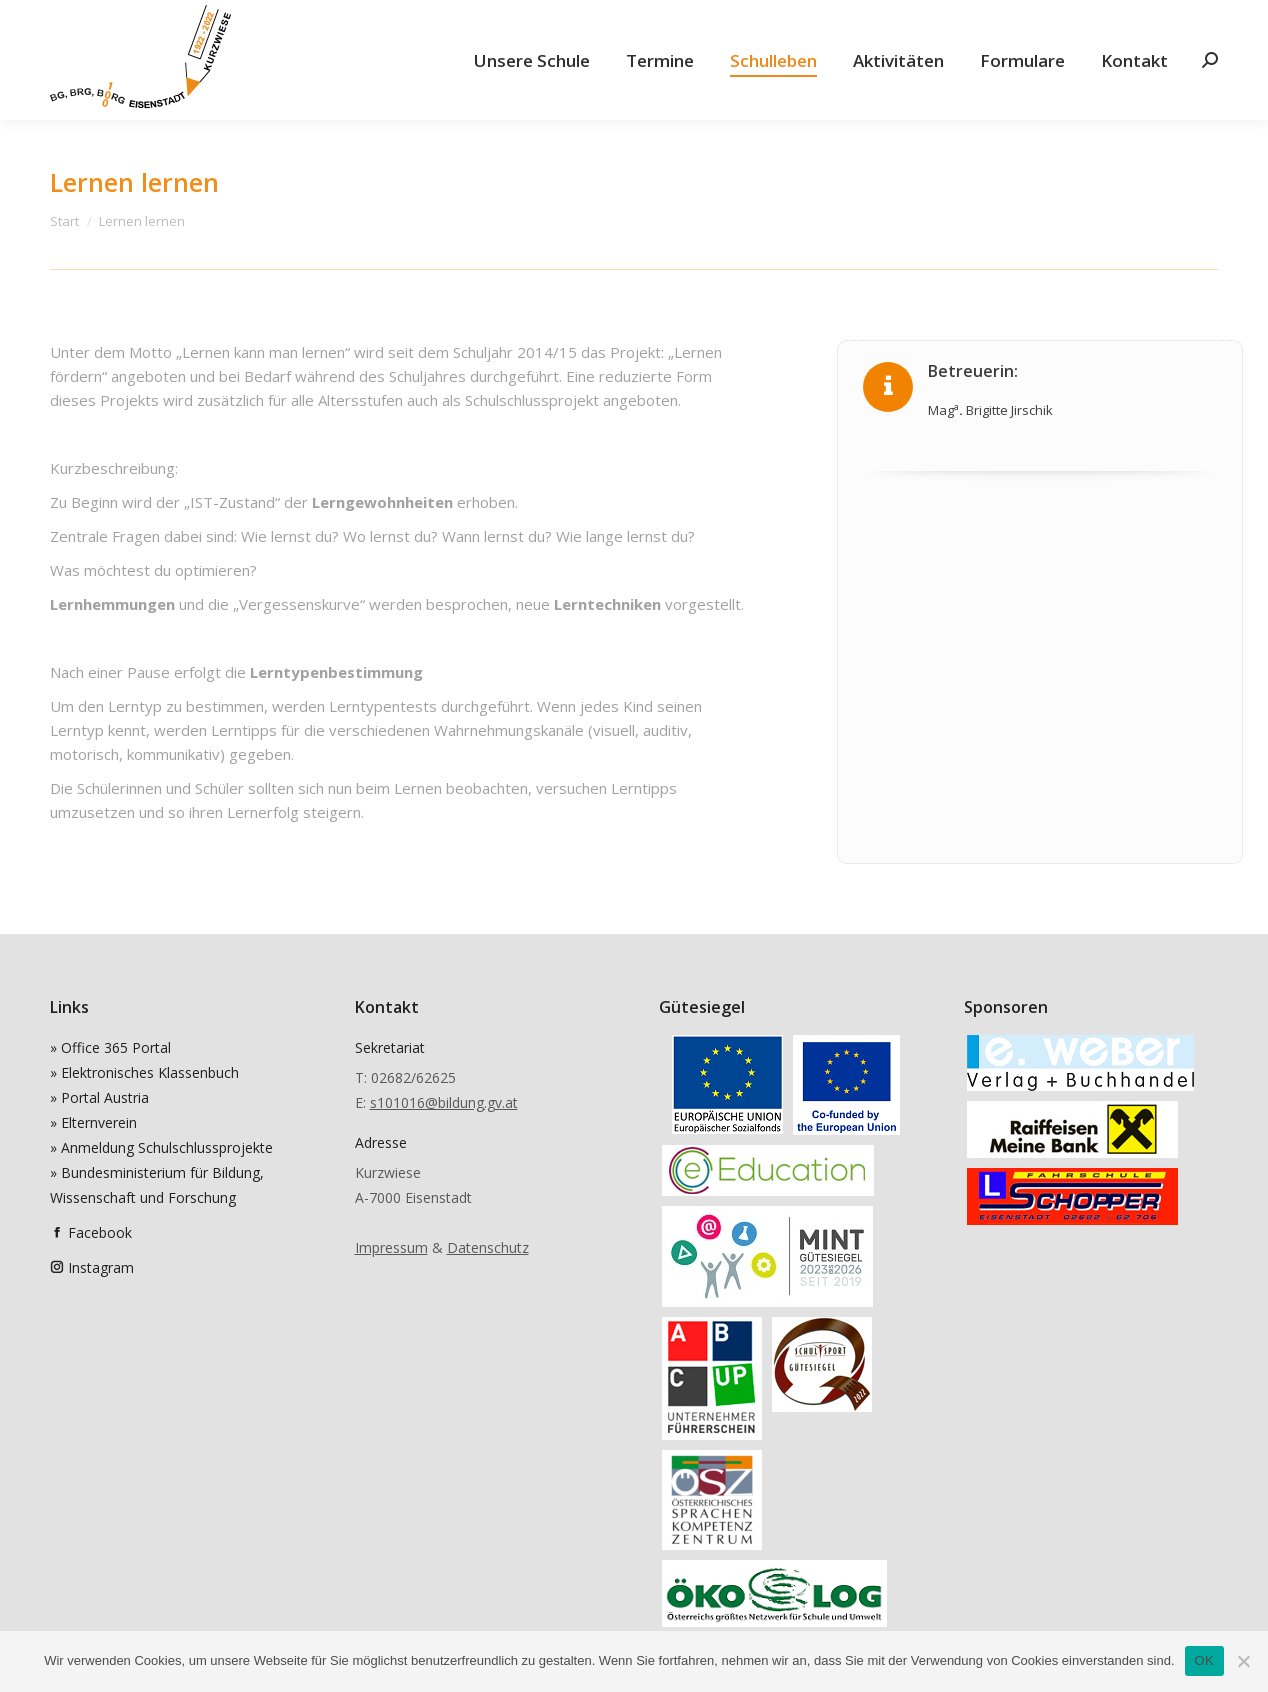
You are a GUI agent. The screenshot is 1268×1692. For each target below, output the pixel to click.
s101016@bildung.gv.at (444, 1102)
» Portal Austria (99, 1097)
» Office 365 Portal (110, 1047)
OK (1204, 1660)
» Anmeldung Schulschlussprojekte (161, 1147)
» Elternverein (93, 1122)
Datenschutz (488, 1247)
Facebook (100, 1232)
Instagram (101, 1267)
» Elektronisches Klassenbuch (144, 1072)
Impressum (391, 1247)
